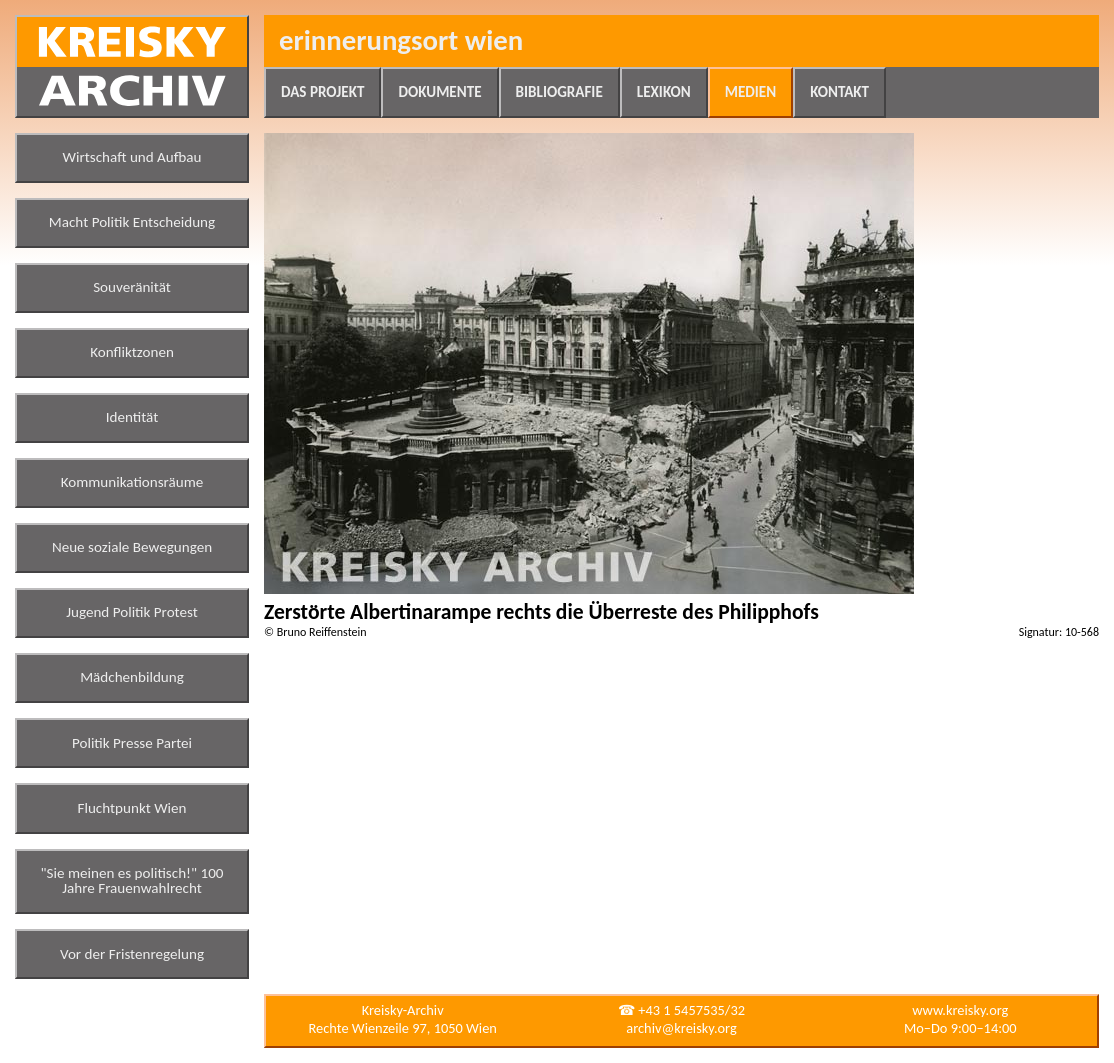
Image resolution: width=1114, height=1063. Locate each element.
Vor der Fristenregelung (132, 954)
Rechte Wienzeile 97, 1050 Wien (403, 1028)
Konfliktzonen (132, 352)
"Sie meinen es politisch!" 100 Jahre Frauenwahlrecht (132, 881)
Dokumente (439, 92)
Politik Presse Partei (132, 743)
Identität (132, 417)
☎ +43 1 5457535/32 (681, 1010)
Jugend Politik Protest (132, 612)
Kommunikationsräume (132, 482)
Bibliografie (559, 92)
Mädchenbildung (132, 677)
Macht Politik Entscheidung (132, 222)
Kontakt (839, 92)
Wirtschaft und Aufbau (132, 157)
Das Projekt (322, 92)
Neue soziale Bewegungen (132, 547)
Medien (750, 92)
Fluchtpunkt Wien (131, 808)
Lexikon (664, 92)
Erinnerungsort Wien (401, 40)
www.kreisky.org (960, 1010)
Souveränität (132, 287)
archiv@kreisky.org (681, 1028)
